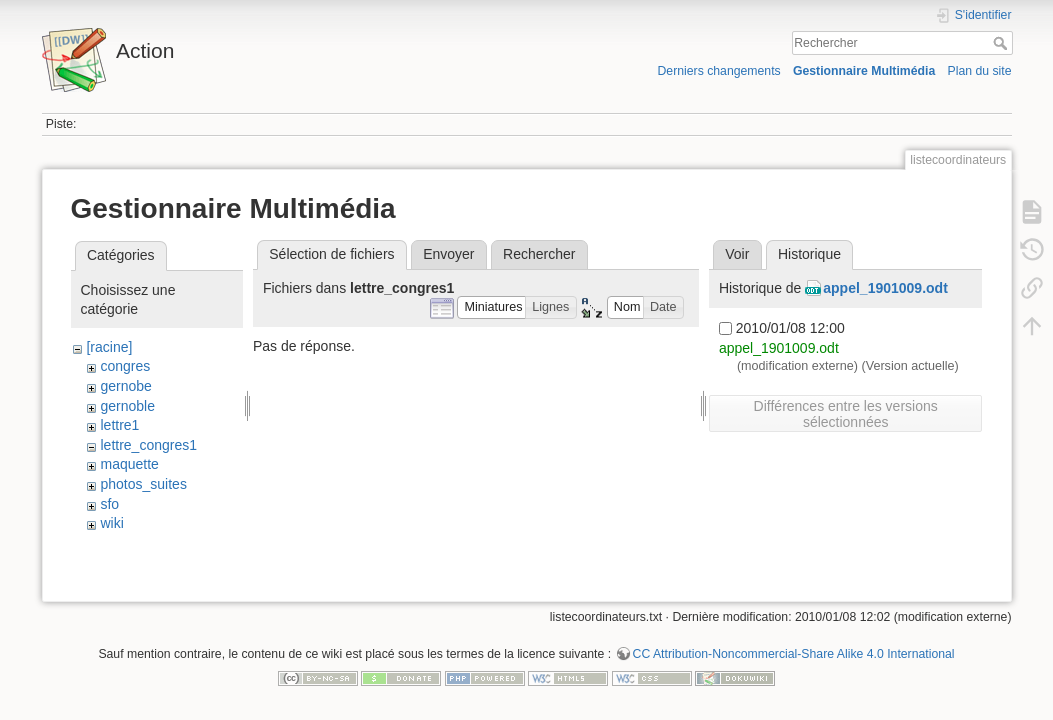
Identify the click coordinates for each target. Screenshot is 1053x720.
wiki (111, 523)
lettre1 (119, 425)
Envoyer (448, 254)
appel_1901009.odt (885, 288)
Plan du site (979, 71)
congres (125, 366)
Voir (737, 254)
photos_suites (143, 484)
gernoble (127, 406)
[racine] (109, 347)
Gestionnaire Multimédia (864, 71)
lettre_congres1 (148, 445)
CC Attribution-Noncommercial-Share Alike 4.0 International (794, 654)
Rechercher (1002, 43)
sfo (109, 504)
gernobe (125, 386)
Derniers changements (718, 71)
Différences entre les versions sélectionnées (846, 414)
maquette (129, 464)
